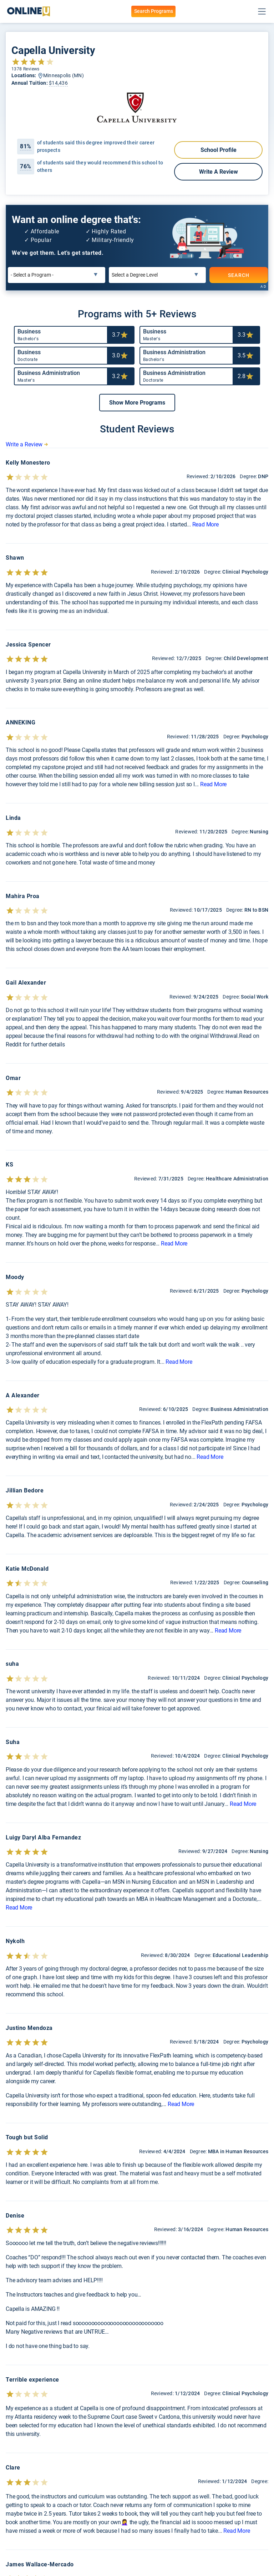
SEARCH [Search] (239, 275)
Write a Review (218, 171)
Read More (205, 524)
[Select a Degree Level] (157, 275)
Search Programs (153, 11)
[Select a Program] (56, 275)
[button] (137, 402)
